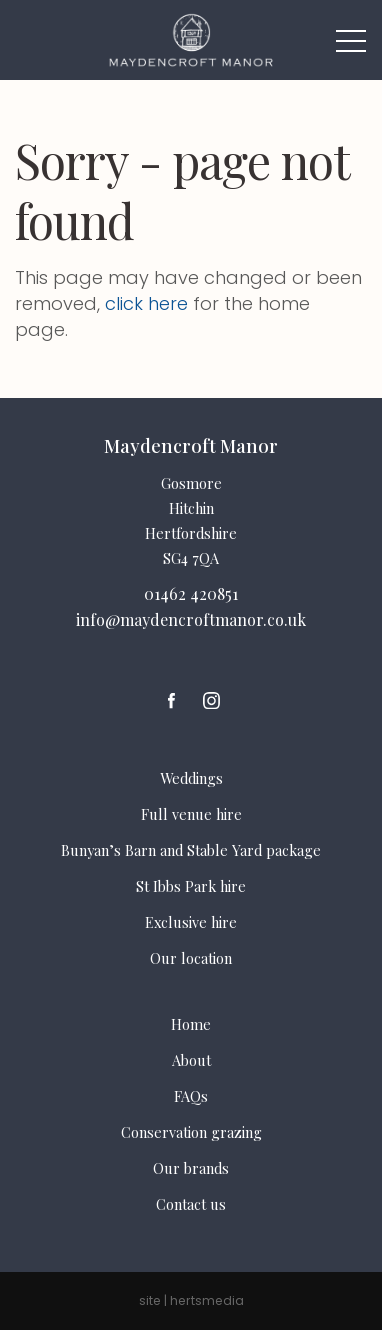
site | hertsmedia (191, 1300)
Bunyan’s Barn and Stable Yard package (191, 850)
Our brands (191, 1168)
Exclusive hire (191, 922)
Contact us (191, 1204)
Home (191, 1024)
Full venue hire (191, 814)
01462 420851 (191, 593)
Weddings (191, 778)
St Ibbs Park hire (191, 886)
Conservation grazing (191, 1132)
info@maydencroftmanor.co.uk (191, 619)
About (191, 1060)
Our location (191, 958)
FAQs (191, 1096)
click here (146, 303)
